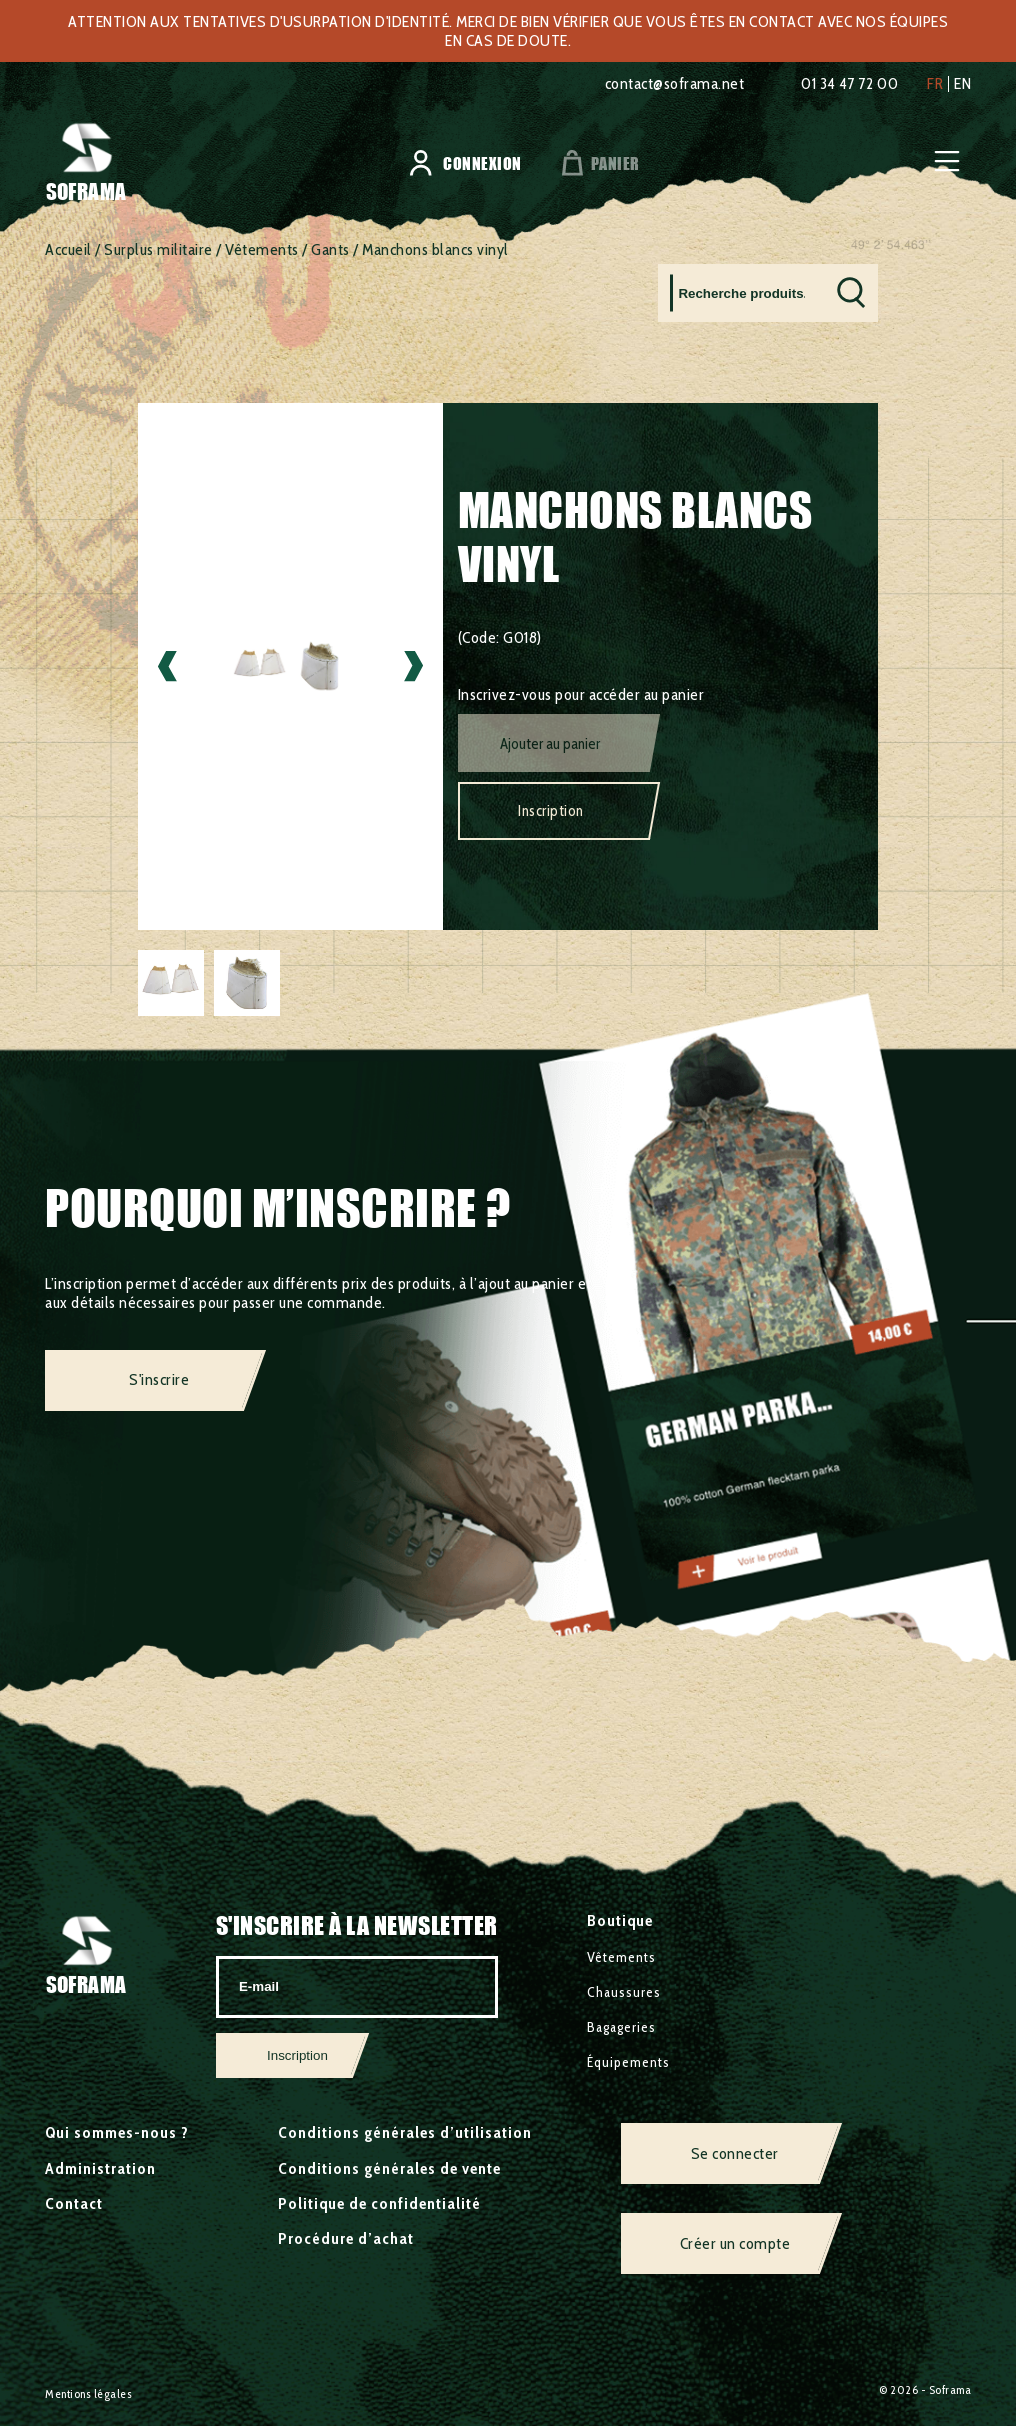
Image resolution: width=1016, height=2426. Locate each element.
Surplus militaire (158, 249)
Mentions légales (88, 2393)
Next (413, 666)
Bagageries (621, 2027)
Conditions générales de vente (389, 2168)
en (962, 84)
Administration (100, 2168)
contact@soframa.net (675, 83)
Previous (167, 666)
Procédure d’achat (346, 2238)
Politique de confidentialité (379, 2203)
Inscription (551, 811)
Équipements (628, 2062)
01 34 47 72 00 (849, 83)
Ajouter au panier (550, 744)
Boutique (620, 1920)
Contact (74, 2203)
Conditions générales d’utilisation (405, 2132)
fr (935, 84)
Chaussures (624, 1992)
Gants (330, 249)
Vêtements (262, 249)
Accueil (68, 249)
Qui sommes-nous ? (117, 2132)
